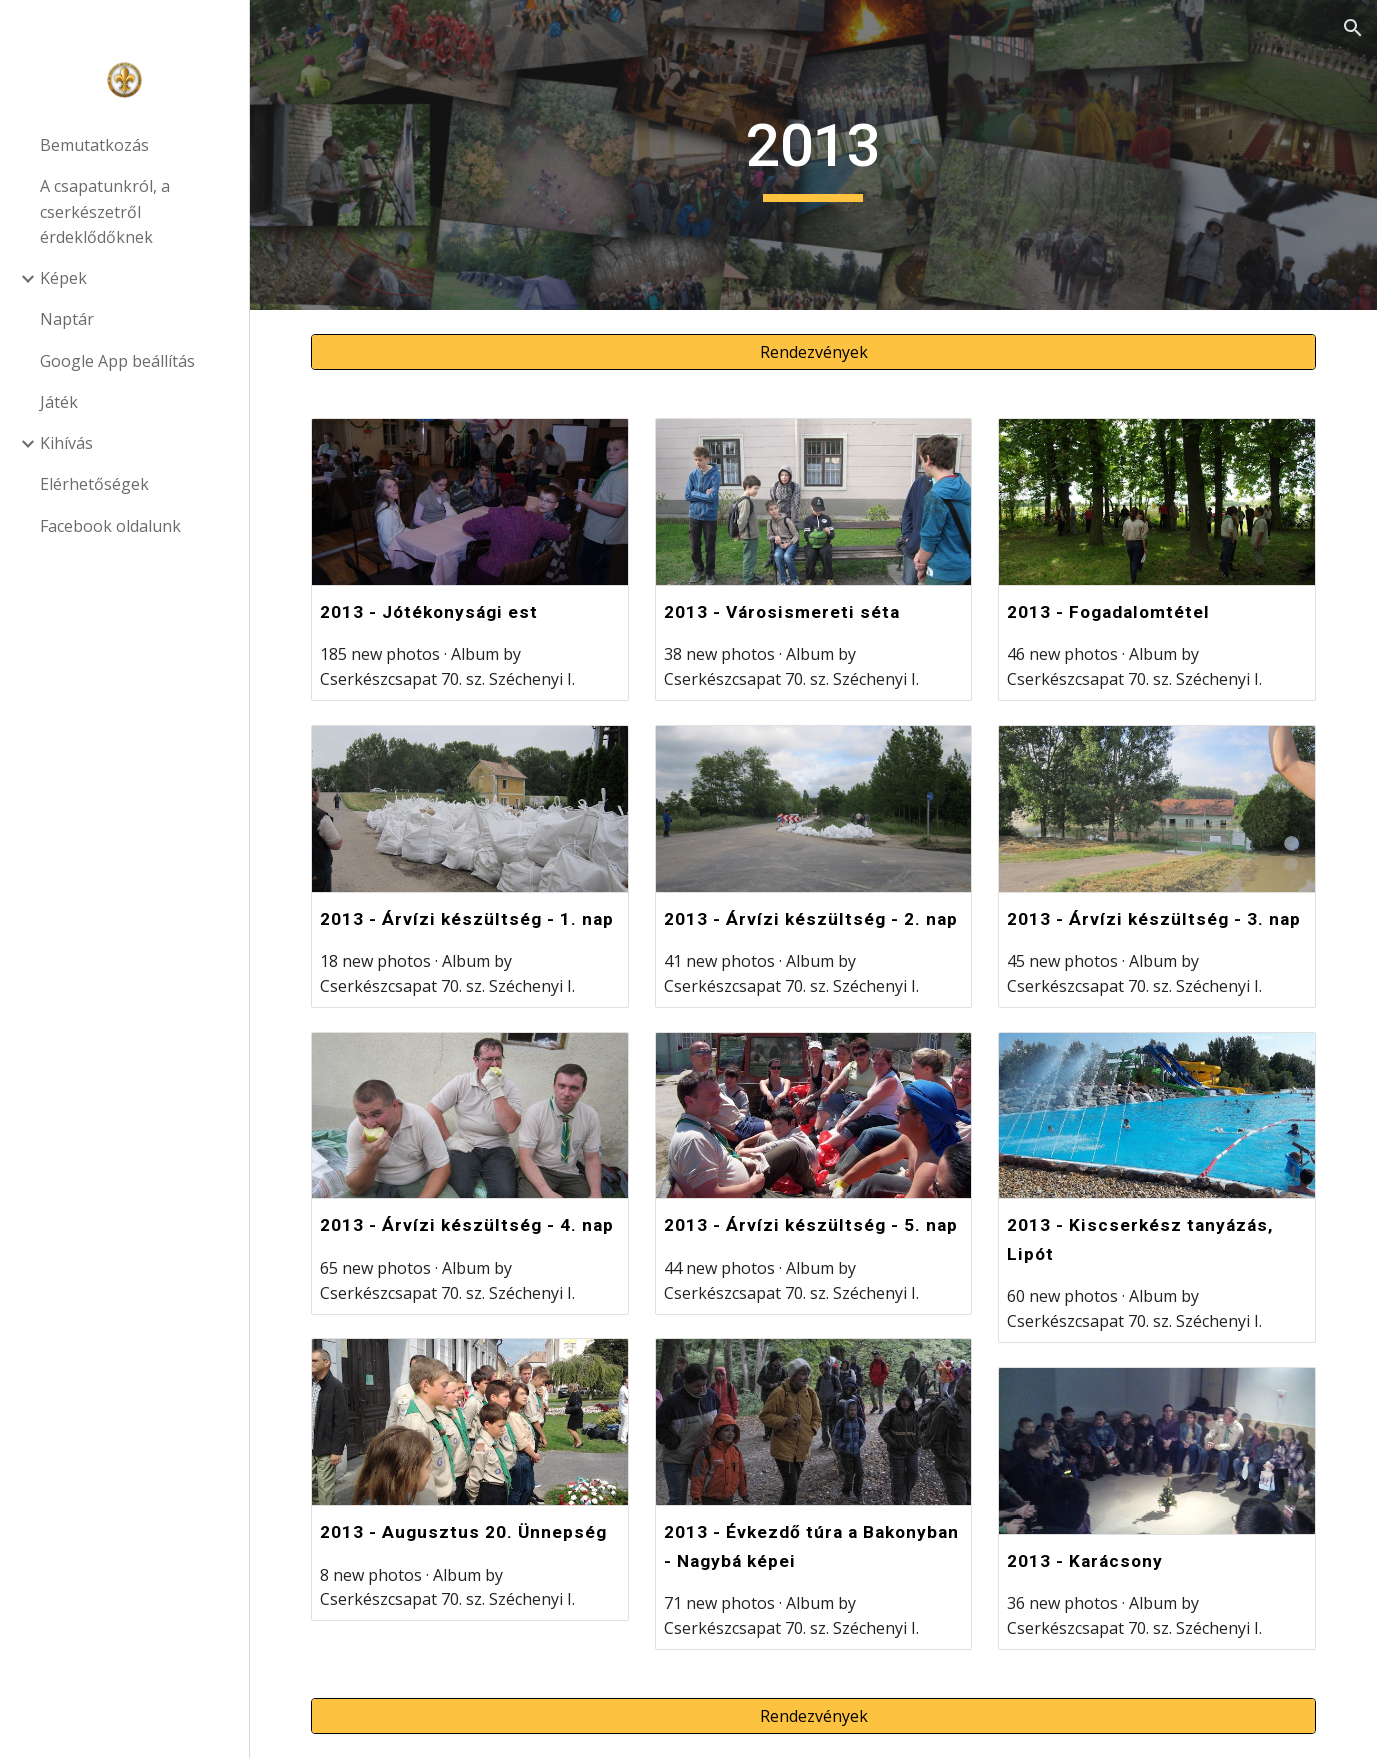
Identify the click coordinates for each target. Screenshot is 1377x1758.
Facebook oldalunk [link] (110, 526)
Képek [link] (63, 278)
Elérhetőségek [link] (94, 484)
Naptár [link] (67, 319)
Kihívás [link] (66, 443)
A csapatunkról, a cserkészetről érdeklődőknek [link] (105, 211)
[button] (1353, 28)
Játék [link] (59, 402)
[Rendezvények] (813, 352)
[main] (814, 155)
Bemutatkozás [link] (94, 145)
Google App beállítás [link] (117, 361)
